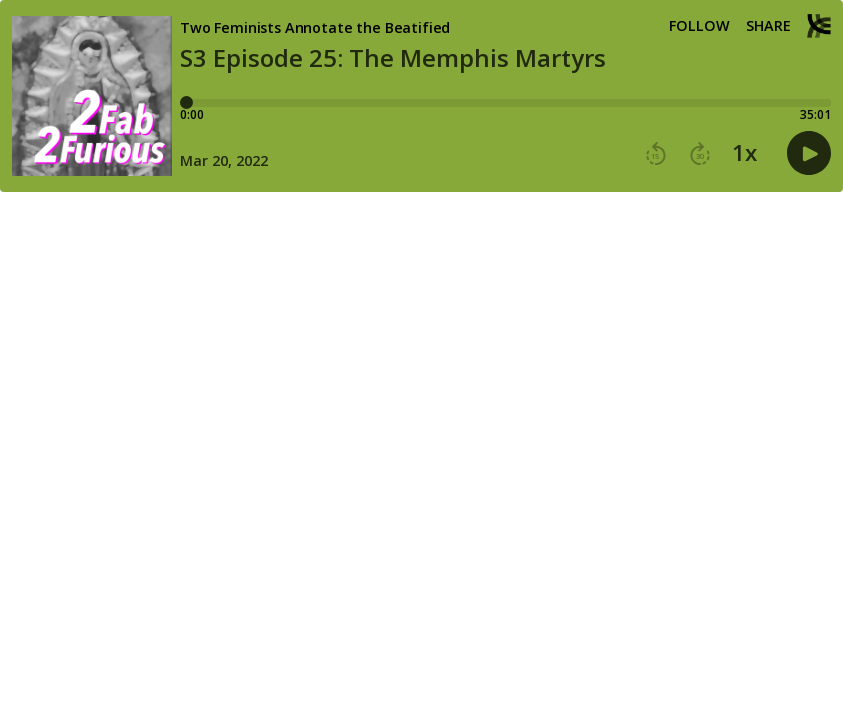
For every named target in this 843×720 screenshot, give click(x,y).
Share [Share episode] (768, 26)
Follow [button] (699, 26)
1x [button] (744, 153)
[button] (656, 154)
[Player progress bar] (505, 103)
